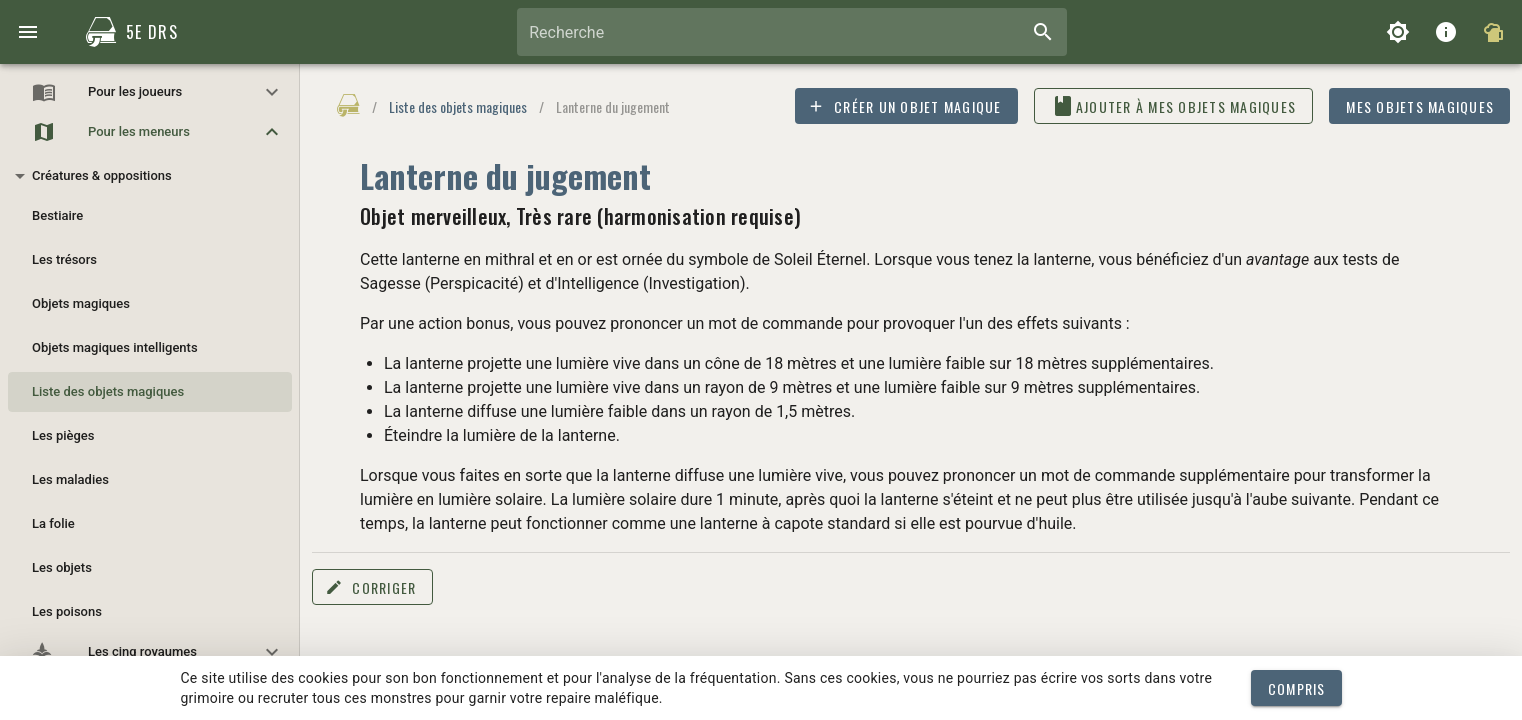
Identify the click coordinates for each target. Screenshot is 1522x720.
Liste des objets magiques (458, 106)
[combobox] (792, 32)
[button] (150, 92)
